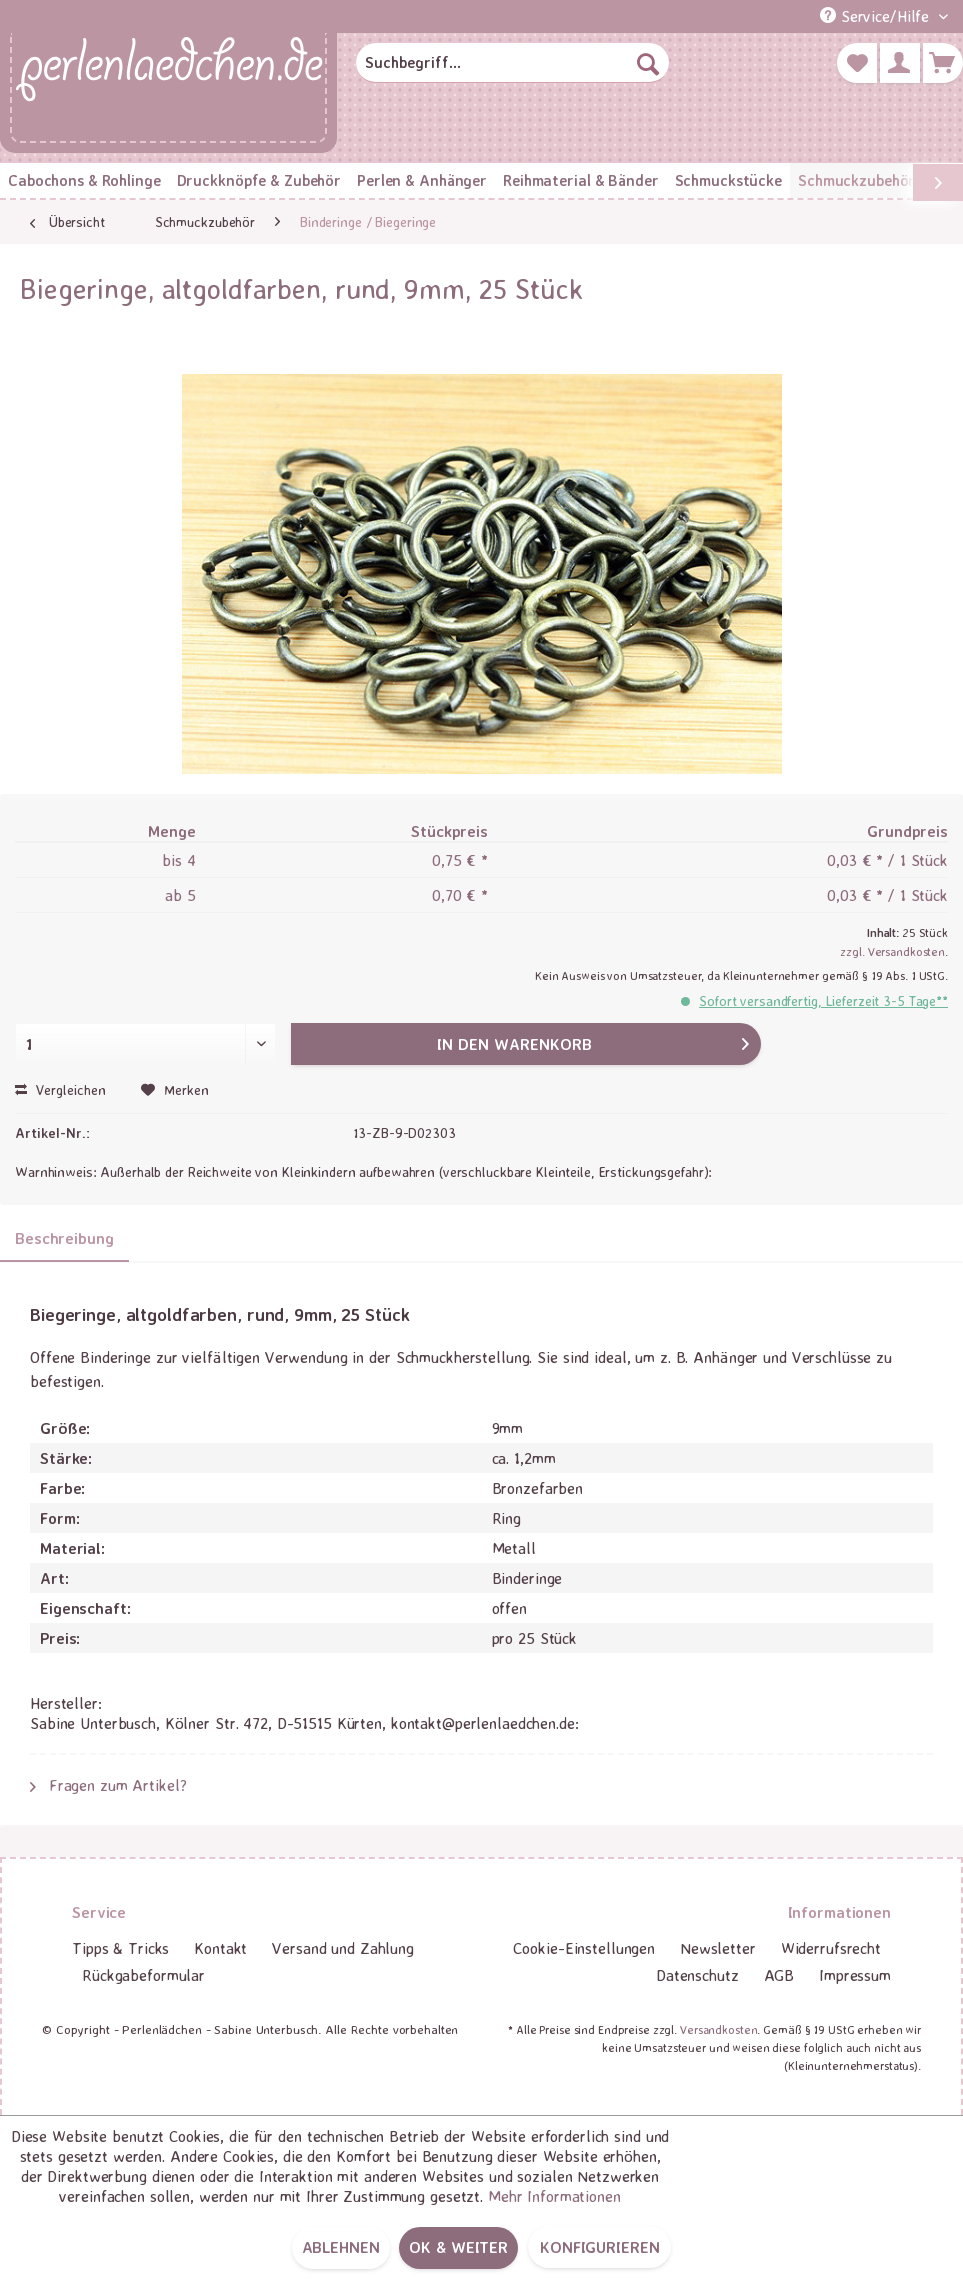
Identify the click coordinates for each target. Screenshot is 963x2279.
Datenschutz (697, 1975)
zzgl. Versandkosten (892, 951)
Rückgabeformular (143, 1975)
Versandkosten (718, 2029)
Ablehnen (341, 2247)
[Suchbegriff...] (512, 63)
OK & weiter (458, 2247)
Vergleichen (60, 1089)
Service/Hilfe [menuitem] (877, 16)
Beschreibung (64, 1238)
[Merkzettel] (857, 63)
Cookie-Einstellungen (584, 1948)
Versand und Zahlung (343, 1948)
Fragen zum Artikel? (108, 1785)
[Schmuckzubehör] (856, 180)
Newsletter (718, 1948)
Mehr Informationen (554, 2196)
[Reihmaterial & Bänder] (580, 180)
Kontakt (220, 1948)
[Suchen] (648, 63)
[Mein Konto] (900, 63)
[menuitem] (512, 63)
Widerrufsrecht (831, 1948)
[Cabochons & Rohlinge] (84, 180)
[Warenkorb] (943, 63)
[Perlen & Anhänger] (422, 180)
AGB (779, 1975)
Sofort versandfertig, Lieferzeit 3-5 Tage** (823, 1000)
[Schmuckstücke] (728, 180)
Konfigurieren (599, 2247)
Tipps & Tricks (120, 1948)
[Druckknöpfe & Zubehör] (259, 180)
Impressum (855, 1975)
